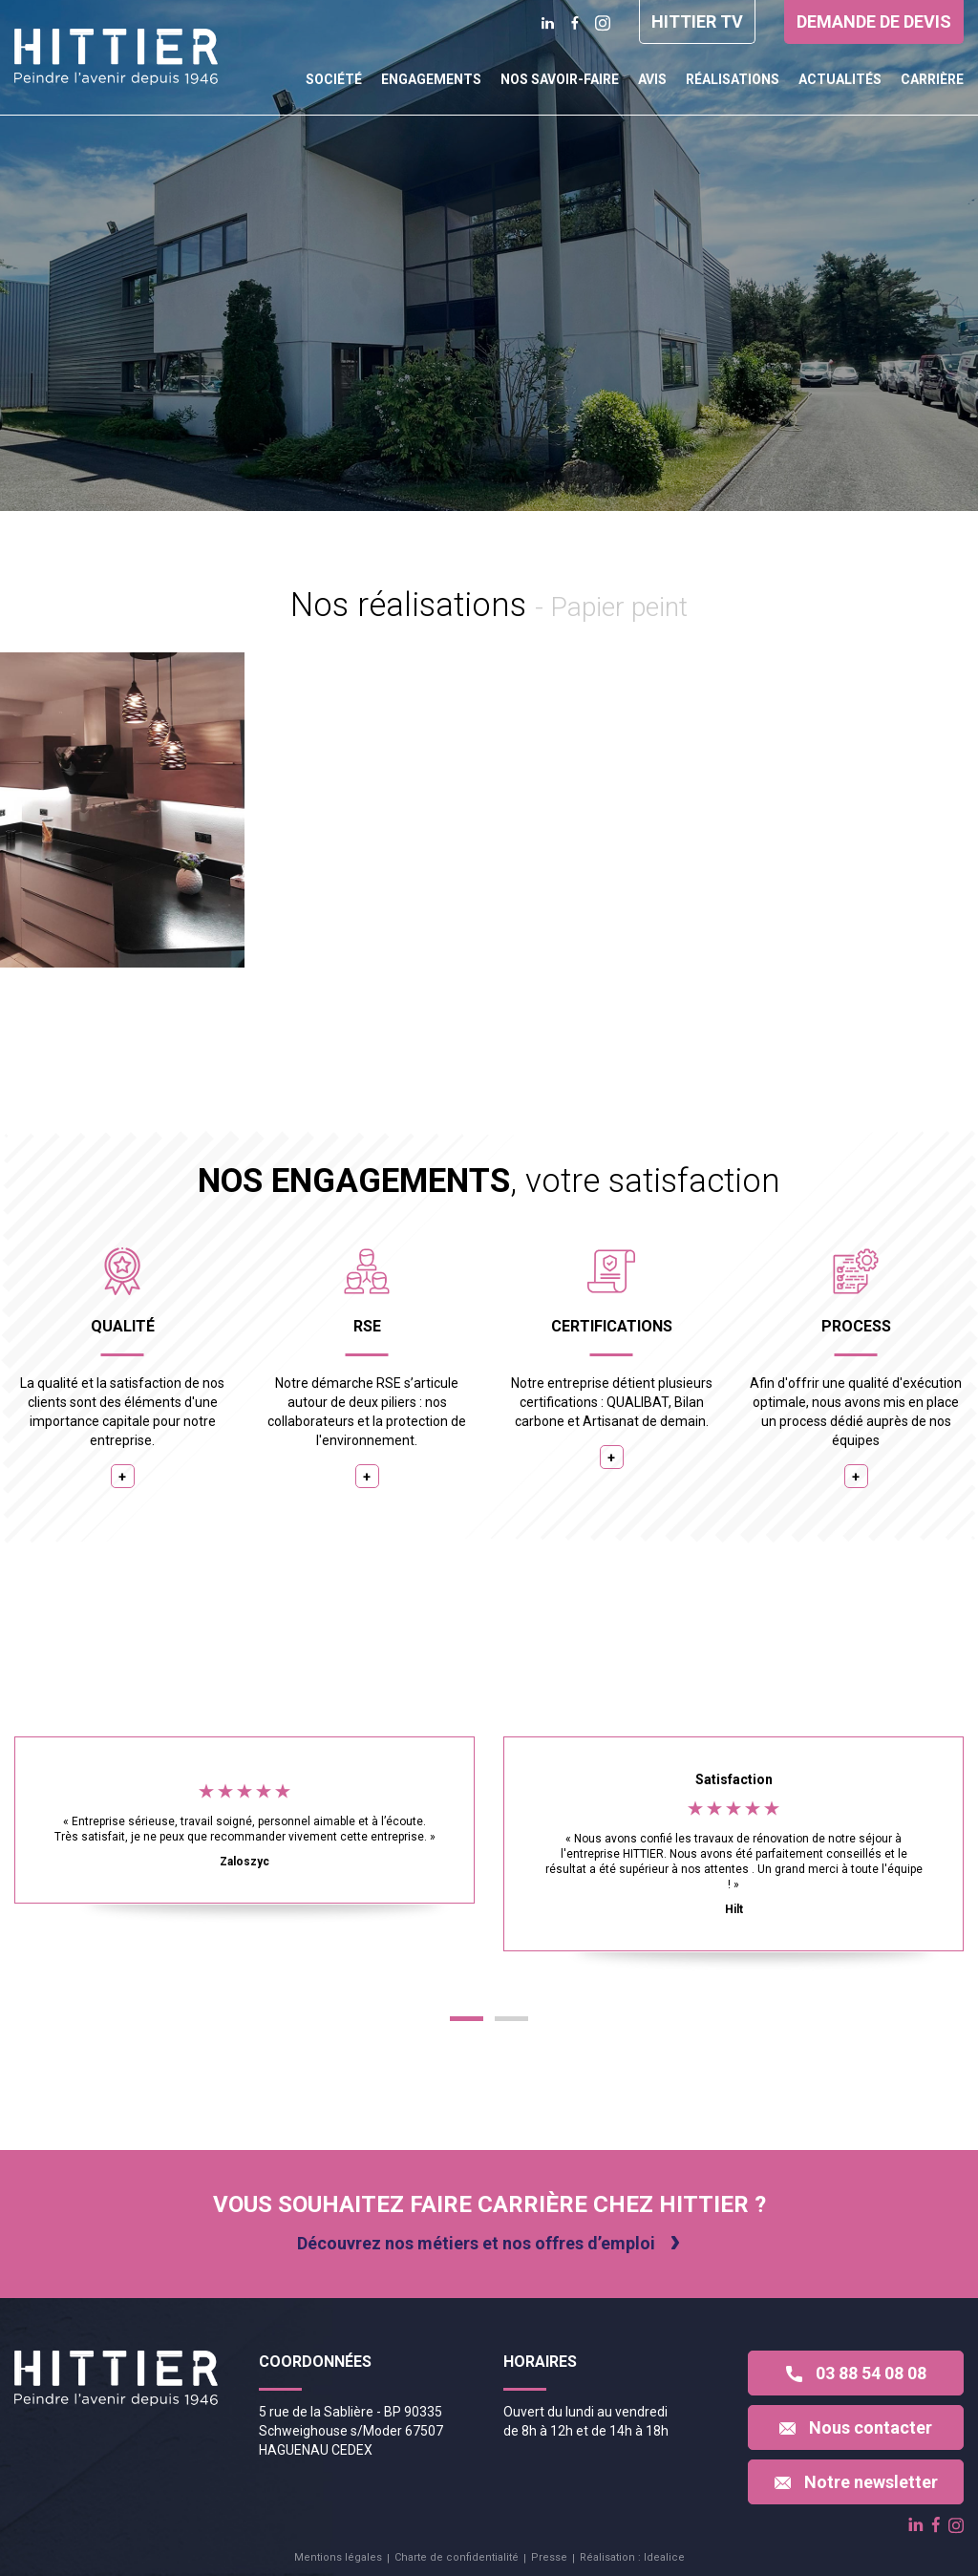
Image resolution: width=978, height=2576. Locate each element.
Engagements (431, 79)
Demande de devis (874, 21)
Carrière (932, 79)
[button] (466, 2018)
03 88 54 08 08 (856, 2373)
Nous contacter (855, 2427)
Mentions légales (338, 2557)
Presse (549, 2557)
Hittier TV (697, 21)
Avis (652, 79)
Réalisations (732, 79)
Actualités (840, 79)
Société (334, 79)
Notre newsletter (856, 2482)
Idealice (664, 2557)
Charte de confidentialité (456, 2557)
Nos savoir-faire (559, 79)
